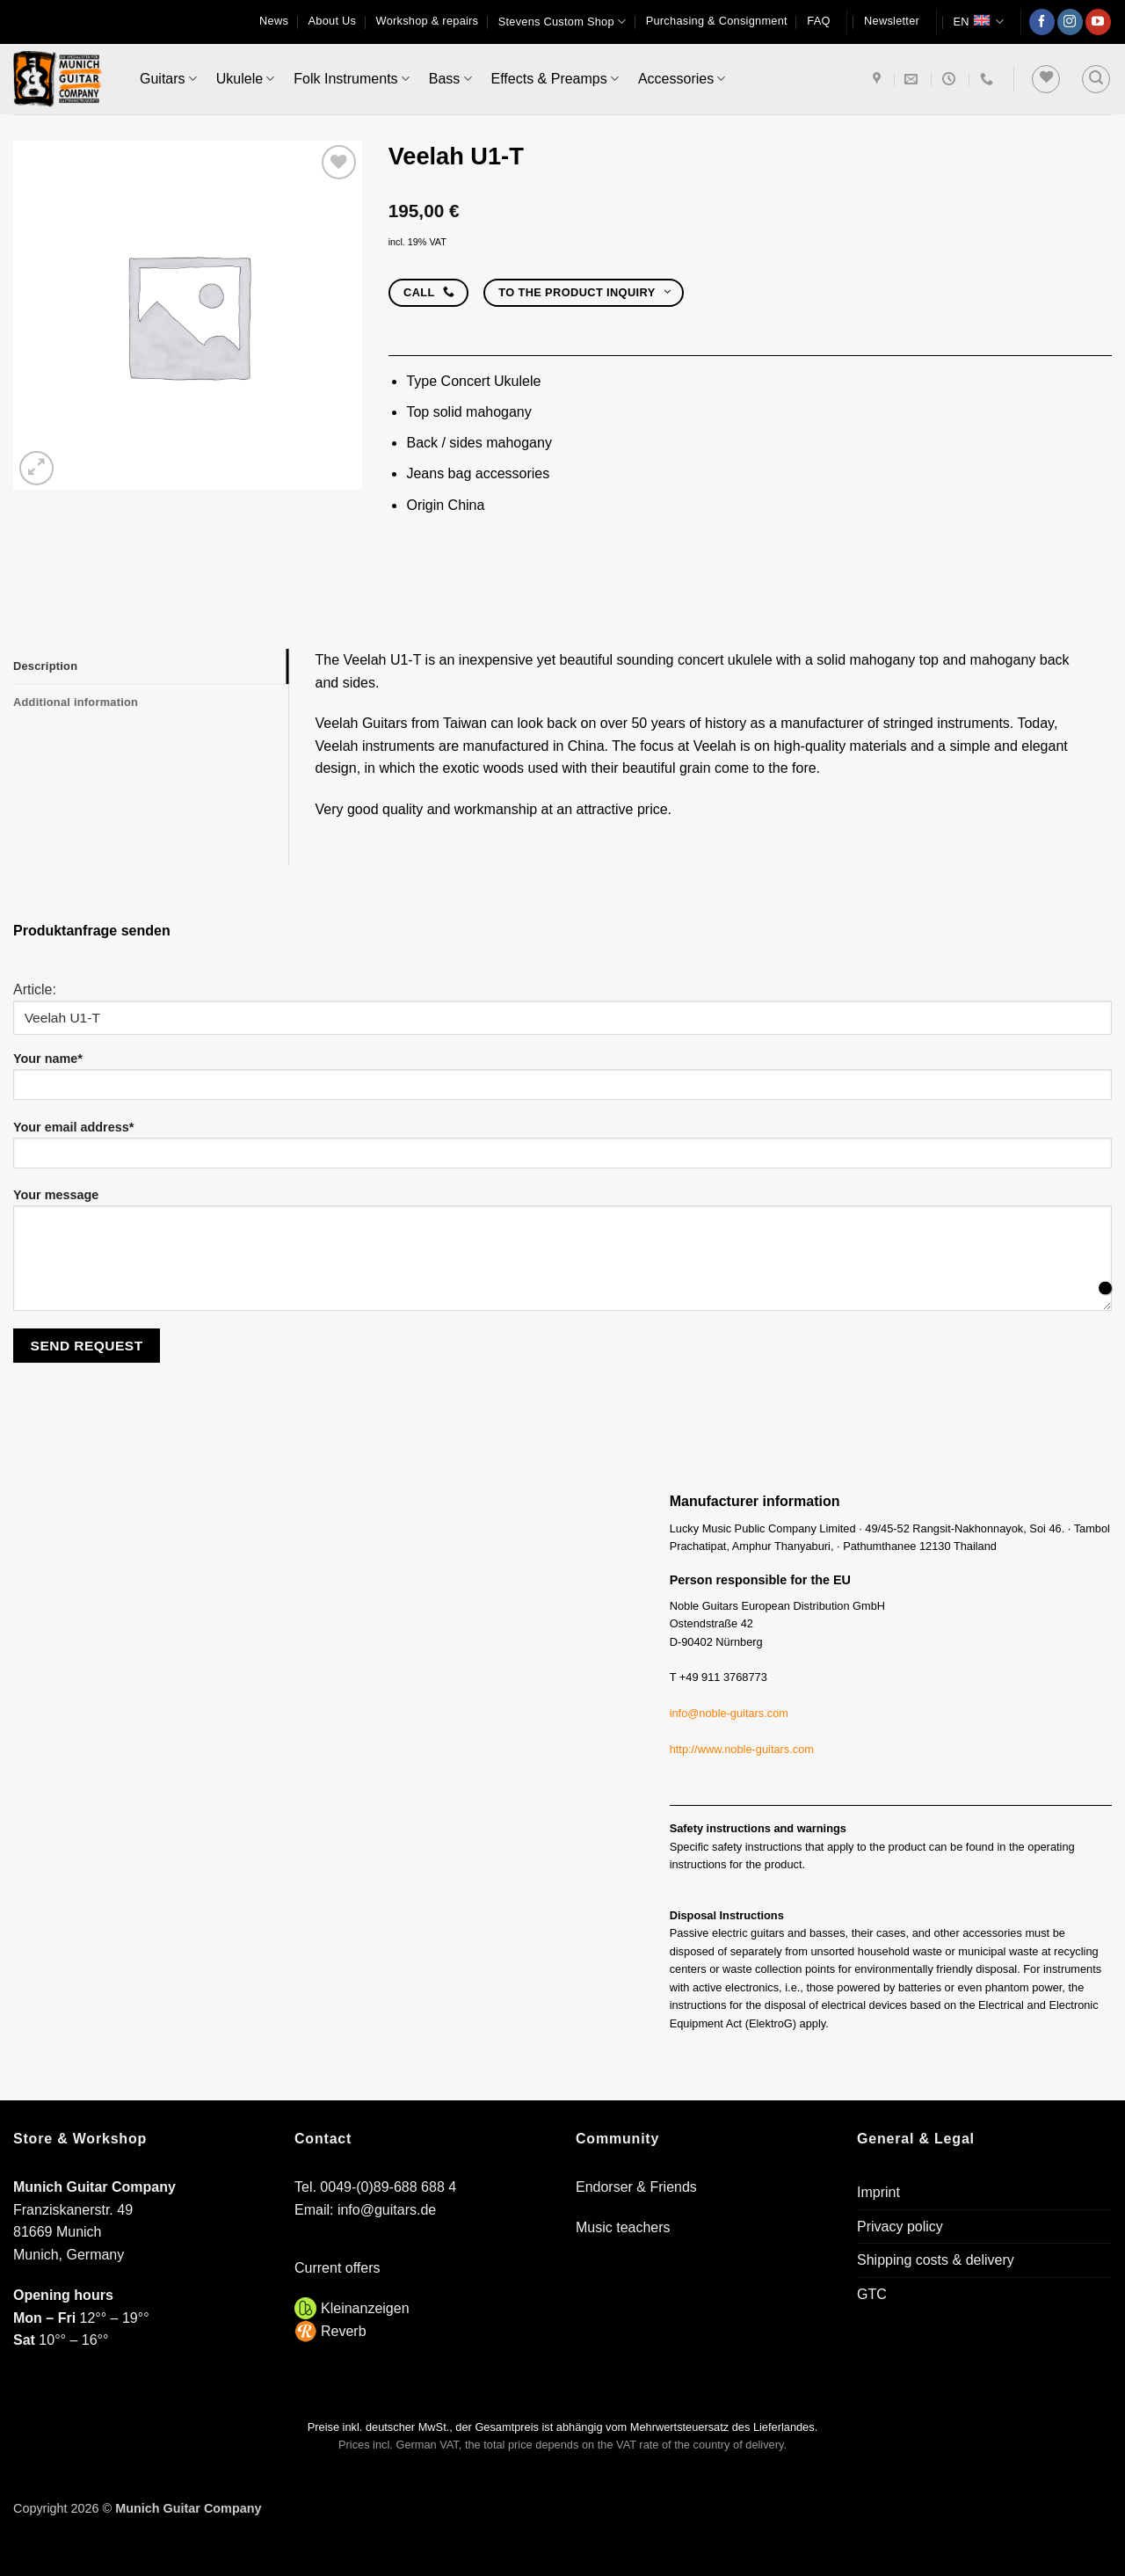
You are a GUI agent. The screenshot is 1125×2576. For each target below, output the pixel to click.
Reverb (344, 2331)
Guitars (168, 78)
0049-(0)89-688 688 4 (388, 2186)
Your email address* (562, 1150)
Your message (562, 1255)
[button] (891, 21)
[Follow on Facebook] (1042, 22)
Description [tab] (45, 666)
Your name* (562, 1082)
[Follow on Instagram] (1070, 22)
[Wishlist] (1046, 79)
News (273, 20)
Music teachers (623, 2227)
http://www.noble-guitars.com (742, 1749)
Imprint (878, 2192)
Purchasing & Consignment (717, 20)
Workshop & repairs (427, 20)
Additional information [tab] (75, 702)
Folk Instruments (351, 78)
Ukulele (245, 78)
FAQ (818, 20)
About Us (332, 20)
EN (978, 21)
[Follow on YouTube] (1098, 22)
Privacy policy (900, 2226)
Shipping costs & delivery (935, 2259)
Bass (450, 78)
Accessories (681, 78)
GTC (872, 2294)
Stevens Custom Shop (562, 21)
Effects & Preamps (555, 78)
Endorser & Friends (636, 2186)
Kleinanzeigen (365, 2308)
